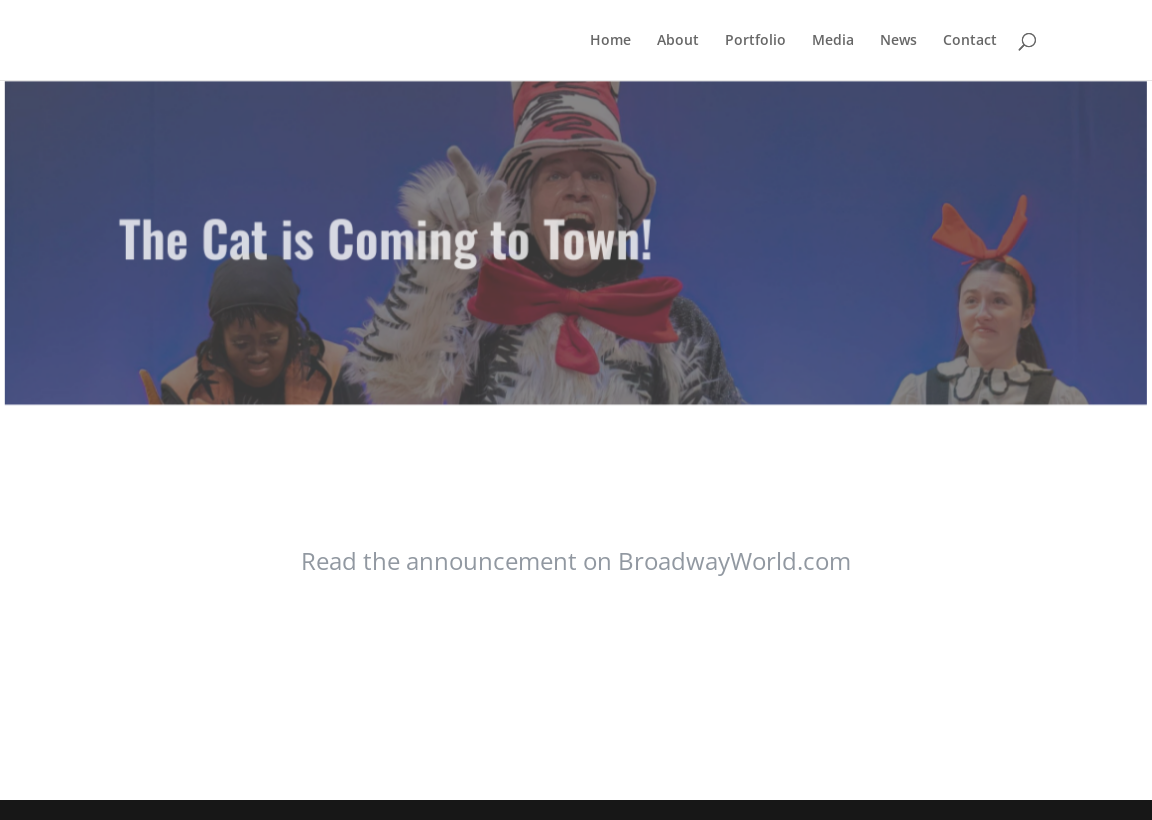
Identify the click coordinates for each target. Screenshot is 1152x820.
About (678, 41)
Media (833, 41)
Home (610, 41)
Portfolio (755, 41)
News (898, 41)
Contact (970, 41)
